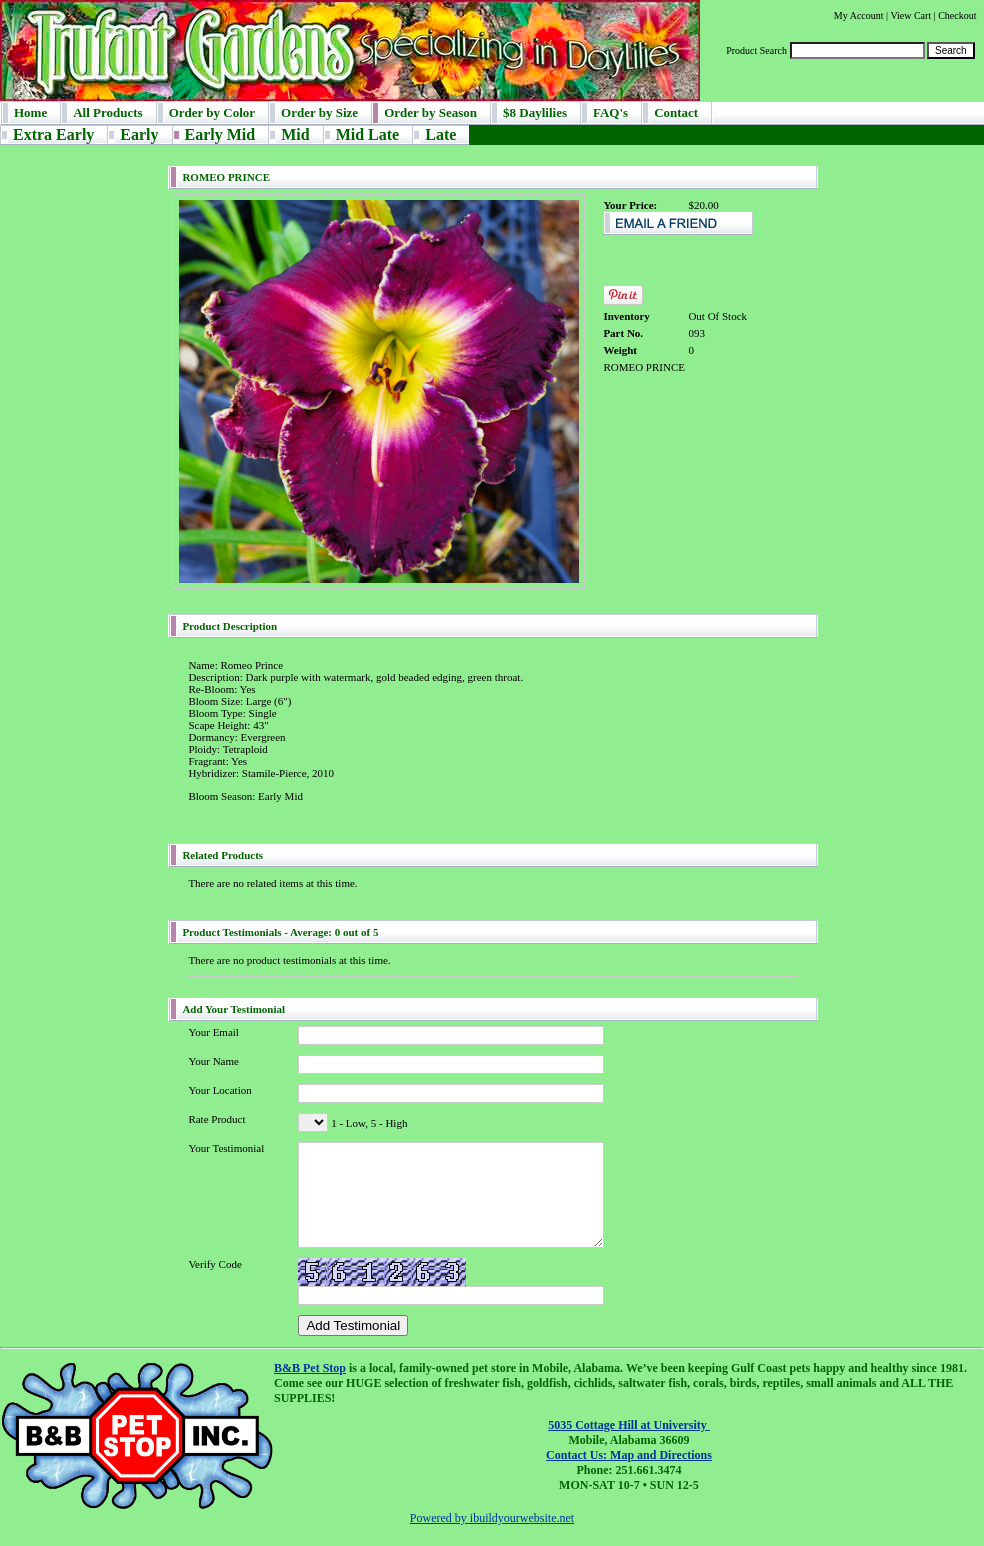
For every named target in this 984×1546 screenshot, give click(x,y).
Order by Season (430, 112)
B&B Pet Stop (310, 1368)
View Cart (910, 15)
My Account (859, 15)
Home (30, 112)
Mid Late (368, 134)
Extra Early (53, 134)
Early (139, 134)
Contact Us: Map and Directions (629, 1455)
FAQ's (610, 112)
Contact (676, 112)
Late (440, 134)
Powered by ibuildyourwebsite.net (492, 1518)
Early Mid (220, 134)
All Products (107, 112)
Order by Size (319, 112)
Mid (295, 134)
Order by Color (212, 112)
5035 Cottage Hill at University (629, 1425)
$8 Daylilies (535, 112)
